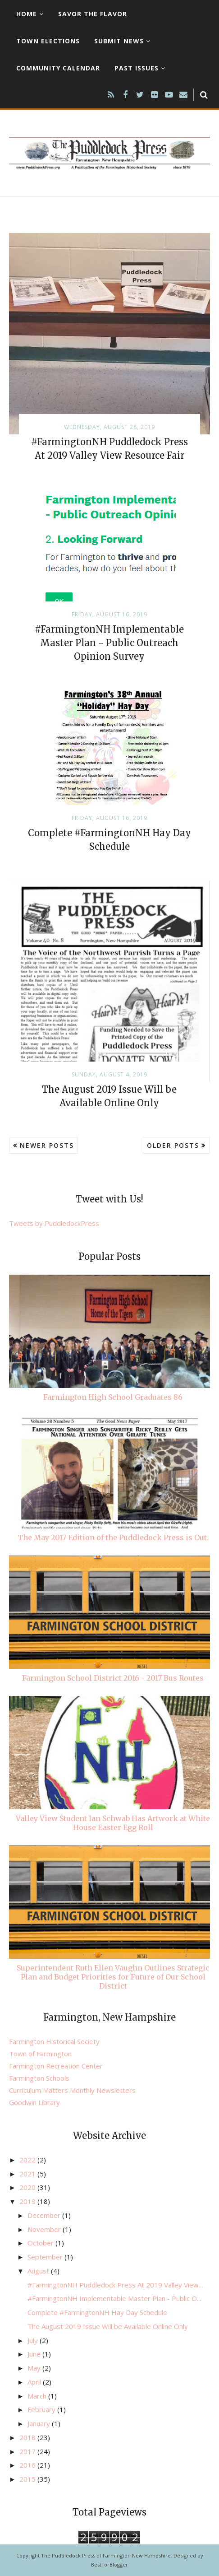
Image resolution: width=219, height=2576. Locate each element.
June (34, 2353)
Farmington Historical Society (54, 2041)
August (39, 2270)
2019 (28, 2201)
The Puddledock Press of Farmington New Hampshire (106, 2555)
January (39, 2423)
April (35, 2381)
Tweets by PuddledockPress (54, 1223)
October (41, 2242)
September (45, 2256)
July (33, 2340)
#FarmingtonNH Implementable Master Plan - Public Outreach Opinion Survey (109, 643)
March (37, 2395)
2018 (28, 2437)
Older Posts (173, 1145)
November (45, 2229)
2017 (28, 2451)
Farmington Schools (39, 2077)
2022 (28, 2159)
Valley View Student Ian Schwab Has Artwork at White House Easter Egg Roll (113, 1823)
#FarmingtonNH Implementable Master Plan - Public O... (114, 2298)
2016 (28, 2464)
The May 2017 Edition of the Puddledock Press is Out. (113, 1537)
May (34, 2367)
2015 (28, 2478)
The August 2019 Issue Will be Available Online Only (107, 2326)
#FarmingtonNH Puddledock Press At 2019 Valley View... (115, 2284)
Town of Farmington (40, 2053)
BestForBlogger (109, 2564)
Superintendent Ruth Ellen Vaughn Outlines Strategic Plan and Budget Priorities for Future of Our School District (113, 1976)
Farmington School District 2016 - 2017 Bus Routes (113, 1677)
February (42, 2409)
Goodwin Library (34, 2102)
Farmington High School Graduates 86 (112, 1397)
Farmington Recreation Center (56, 2065)
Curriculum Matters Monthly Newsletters (72, 2090)
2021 (28, 2173)
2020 (28, 2187)
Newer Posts (47, 1145)
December (44, 2215)
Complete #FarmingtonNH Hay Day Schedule (97, 2312)
